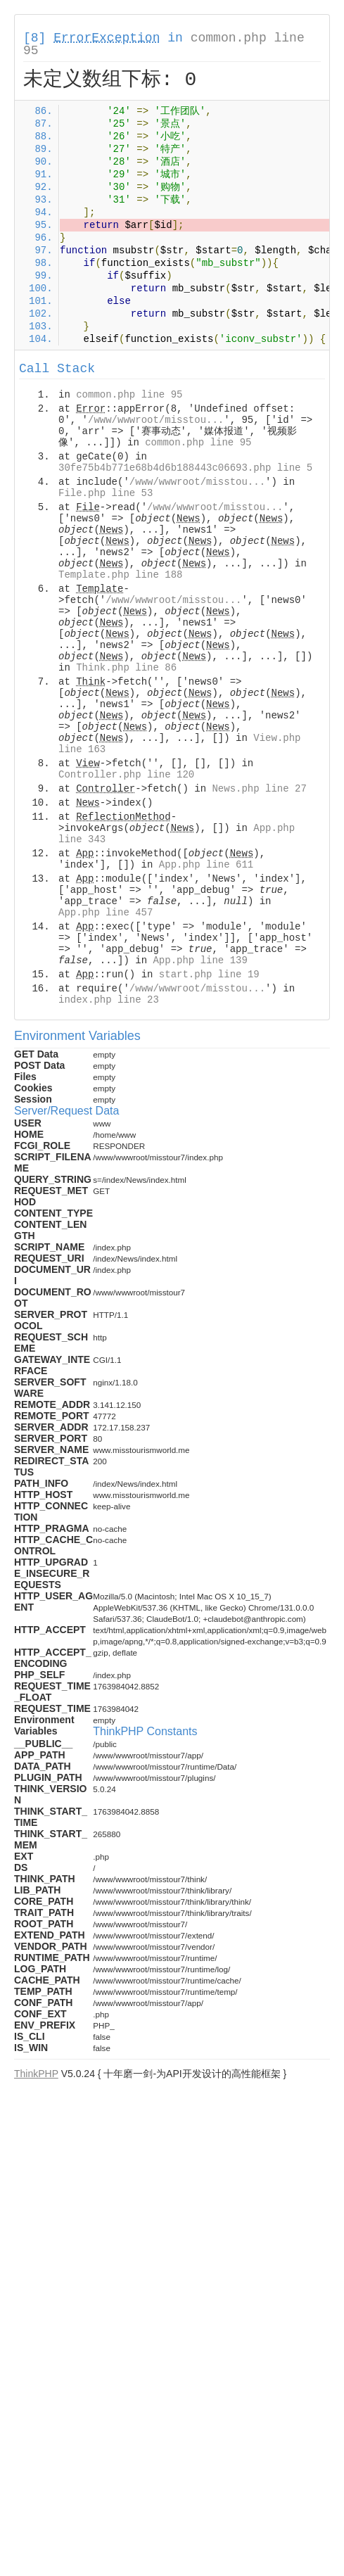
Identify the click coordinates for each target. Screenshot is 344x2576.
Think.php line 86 (126, 667)
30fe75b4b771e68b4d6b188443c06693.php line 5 (185, 468)
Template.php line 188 (120, 574)
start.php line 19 (209, 974)
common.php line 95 (129, 394)
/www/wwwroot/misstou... (156, 420)
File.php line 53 (105, 493)
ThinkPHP (36, 2073)
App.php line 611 (206, 864)
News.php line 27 (259, 788)
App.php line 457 (105, 912)
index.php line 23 (108, 999)
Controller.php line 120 (126, 774)
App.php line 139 (200, 960)
